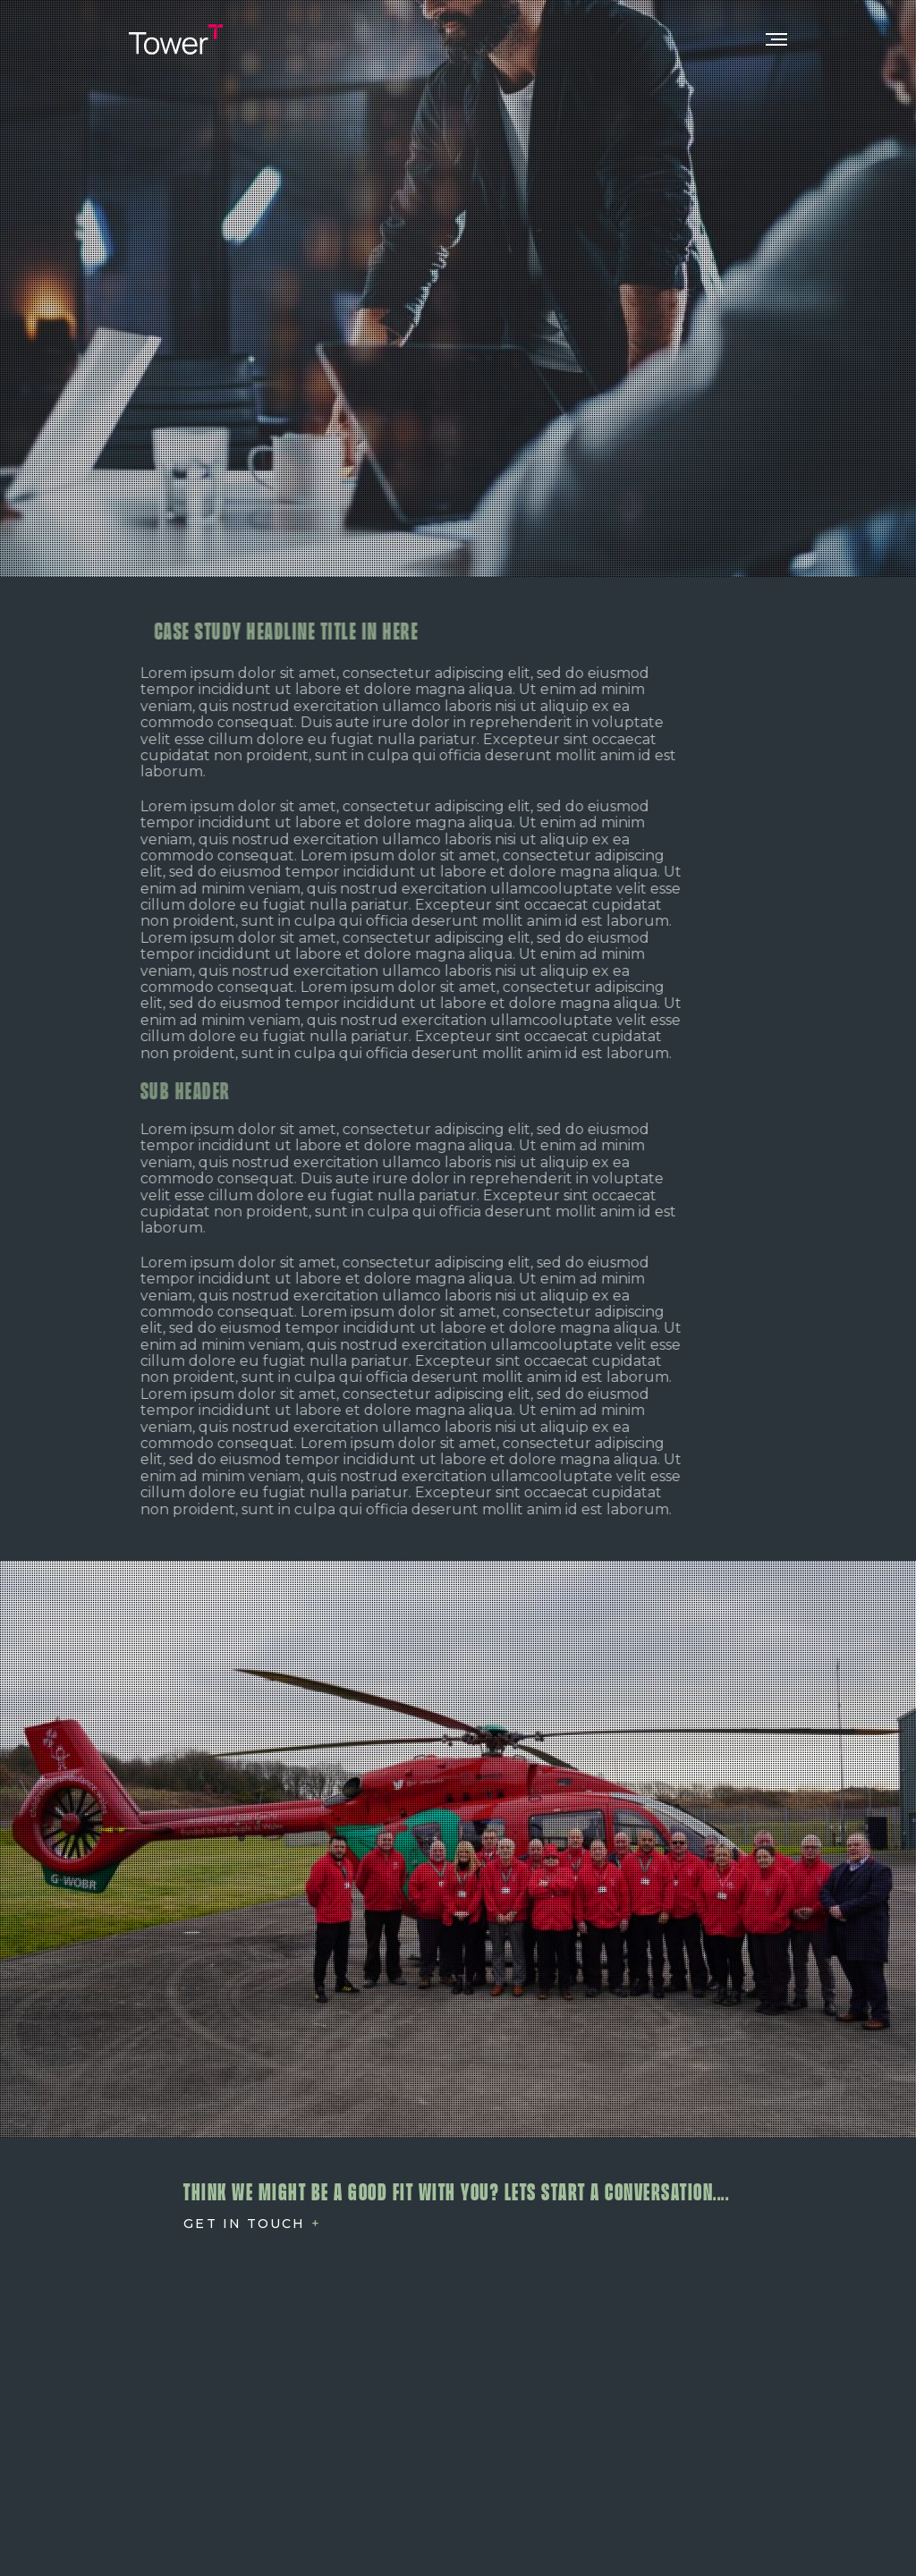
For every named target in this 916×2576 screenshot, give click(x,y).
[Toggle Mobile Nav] (776, 39)
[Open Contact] (251, 2223)
